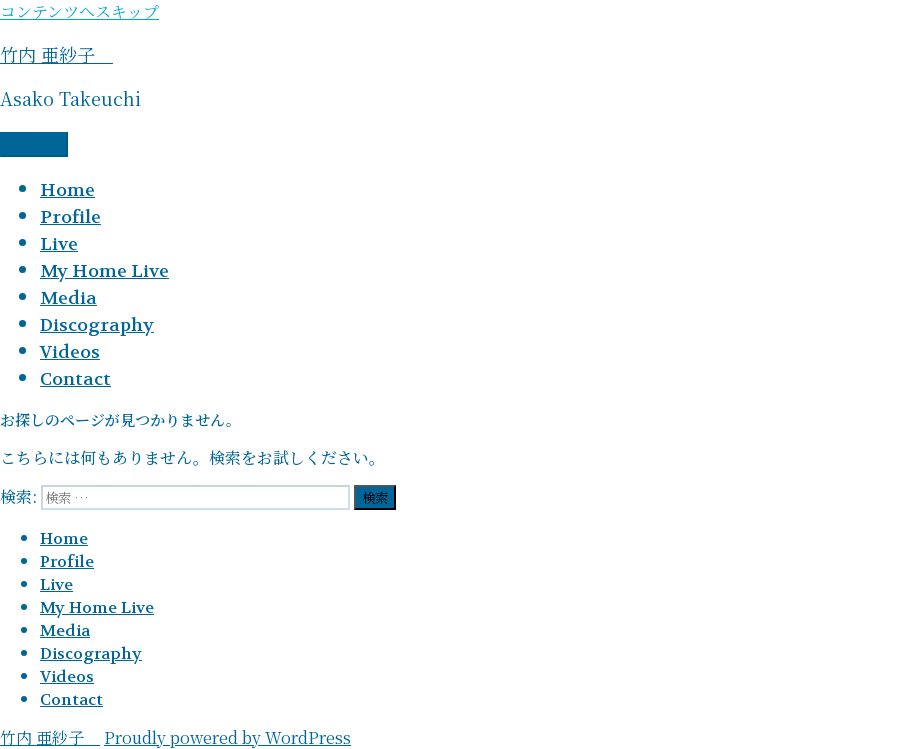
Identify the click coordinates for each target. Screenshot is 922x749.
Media (68, 298)
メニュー (34, 144)
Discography (97, 325)
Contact (75, 379)
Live (59, 244)
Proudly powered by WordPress (227, 737)
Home (67, 190)
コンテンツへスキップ (79, 11)
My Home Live (104, 271)
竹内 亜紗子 (56, 54)
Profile (70, 217)
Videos (70, 352)
